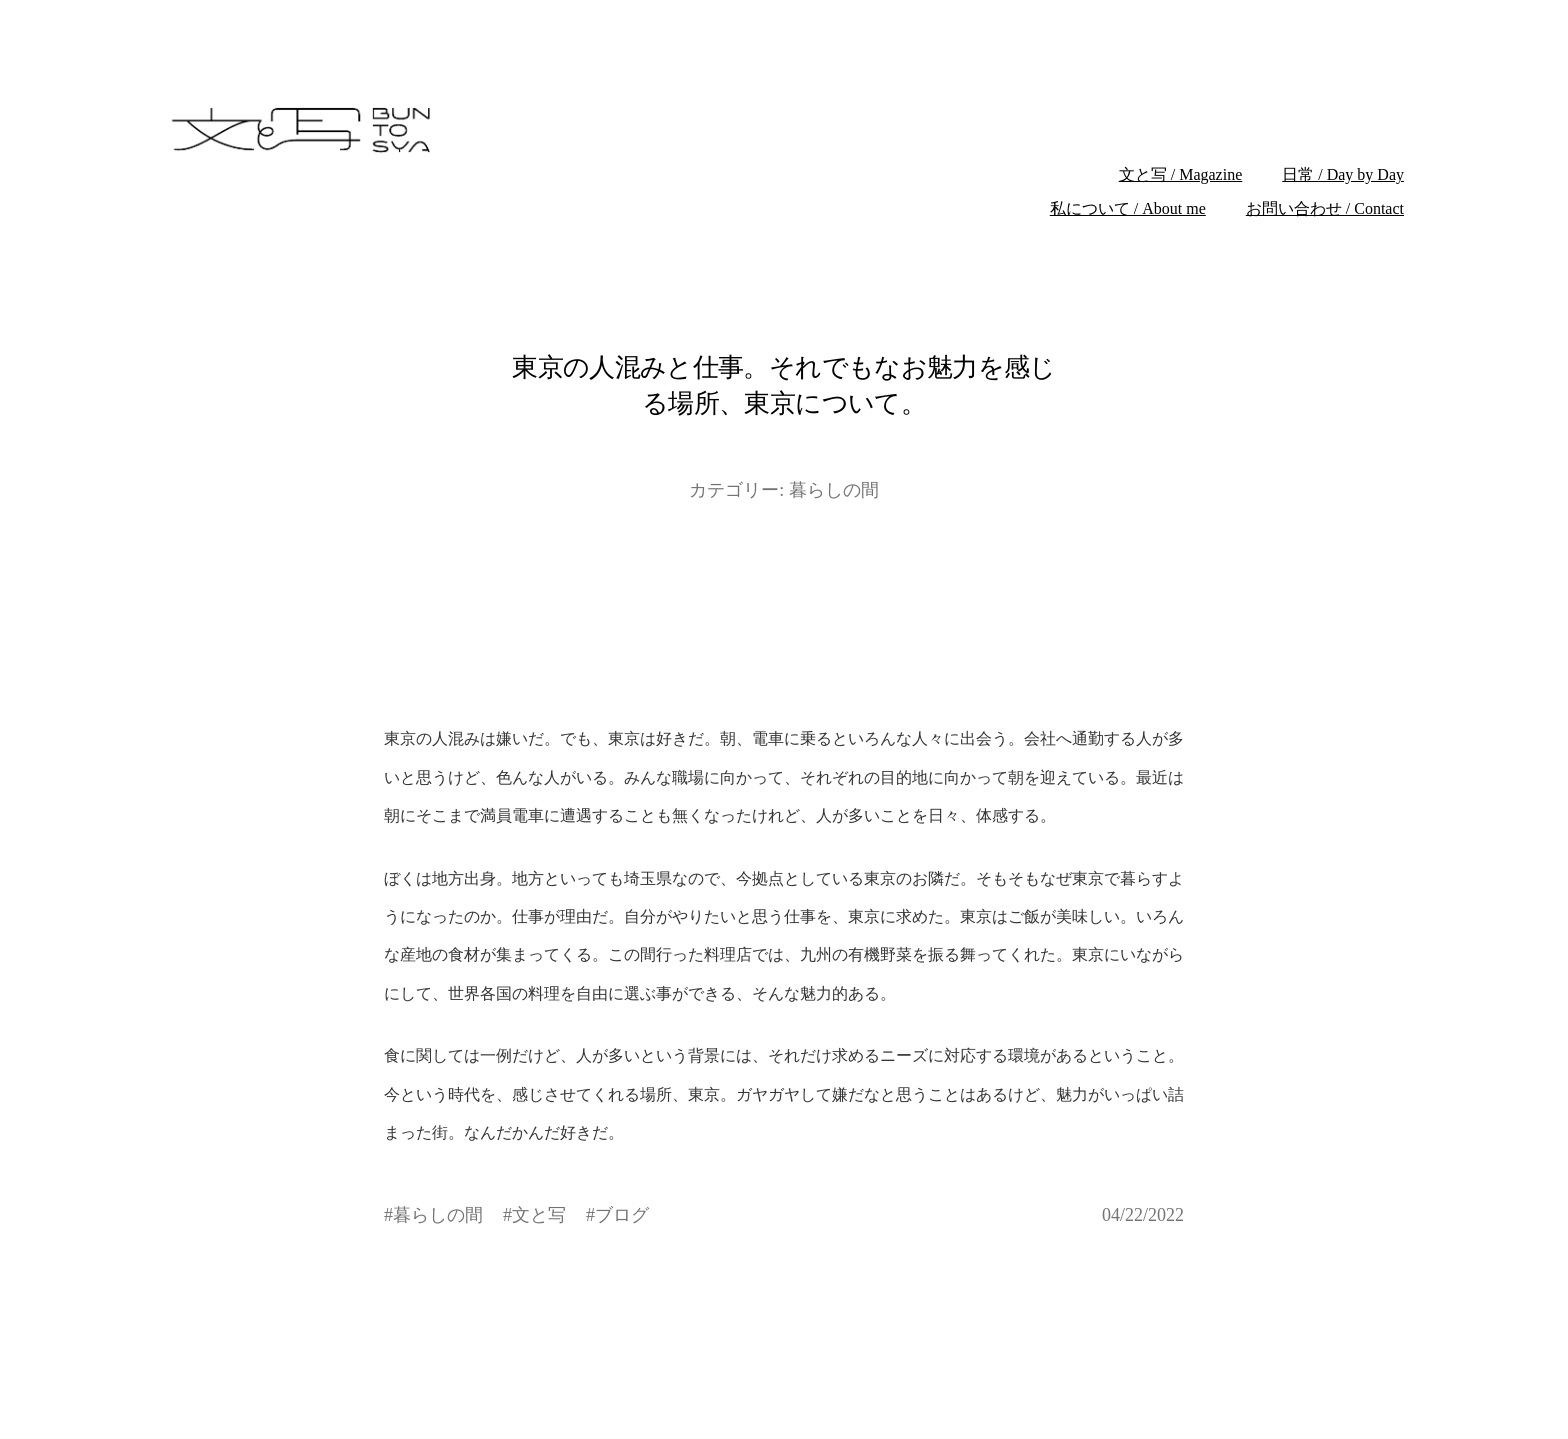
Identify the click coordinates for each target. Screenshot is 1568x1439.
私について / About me (1128, 208)
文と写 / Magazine (1181, 174)
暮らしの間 (834, 490)
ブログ (622, 1215)
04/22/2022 (1143, 1215)
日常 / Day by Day (1343, 174)
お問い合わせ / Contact (1325, 208)
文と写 (539, 1215)
